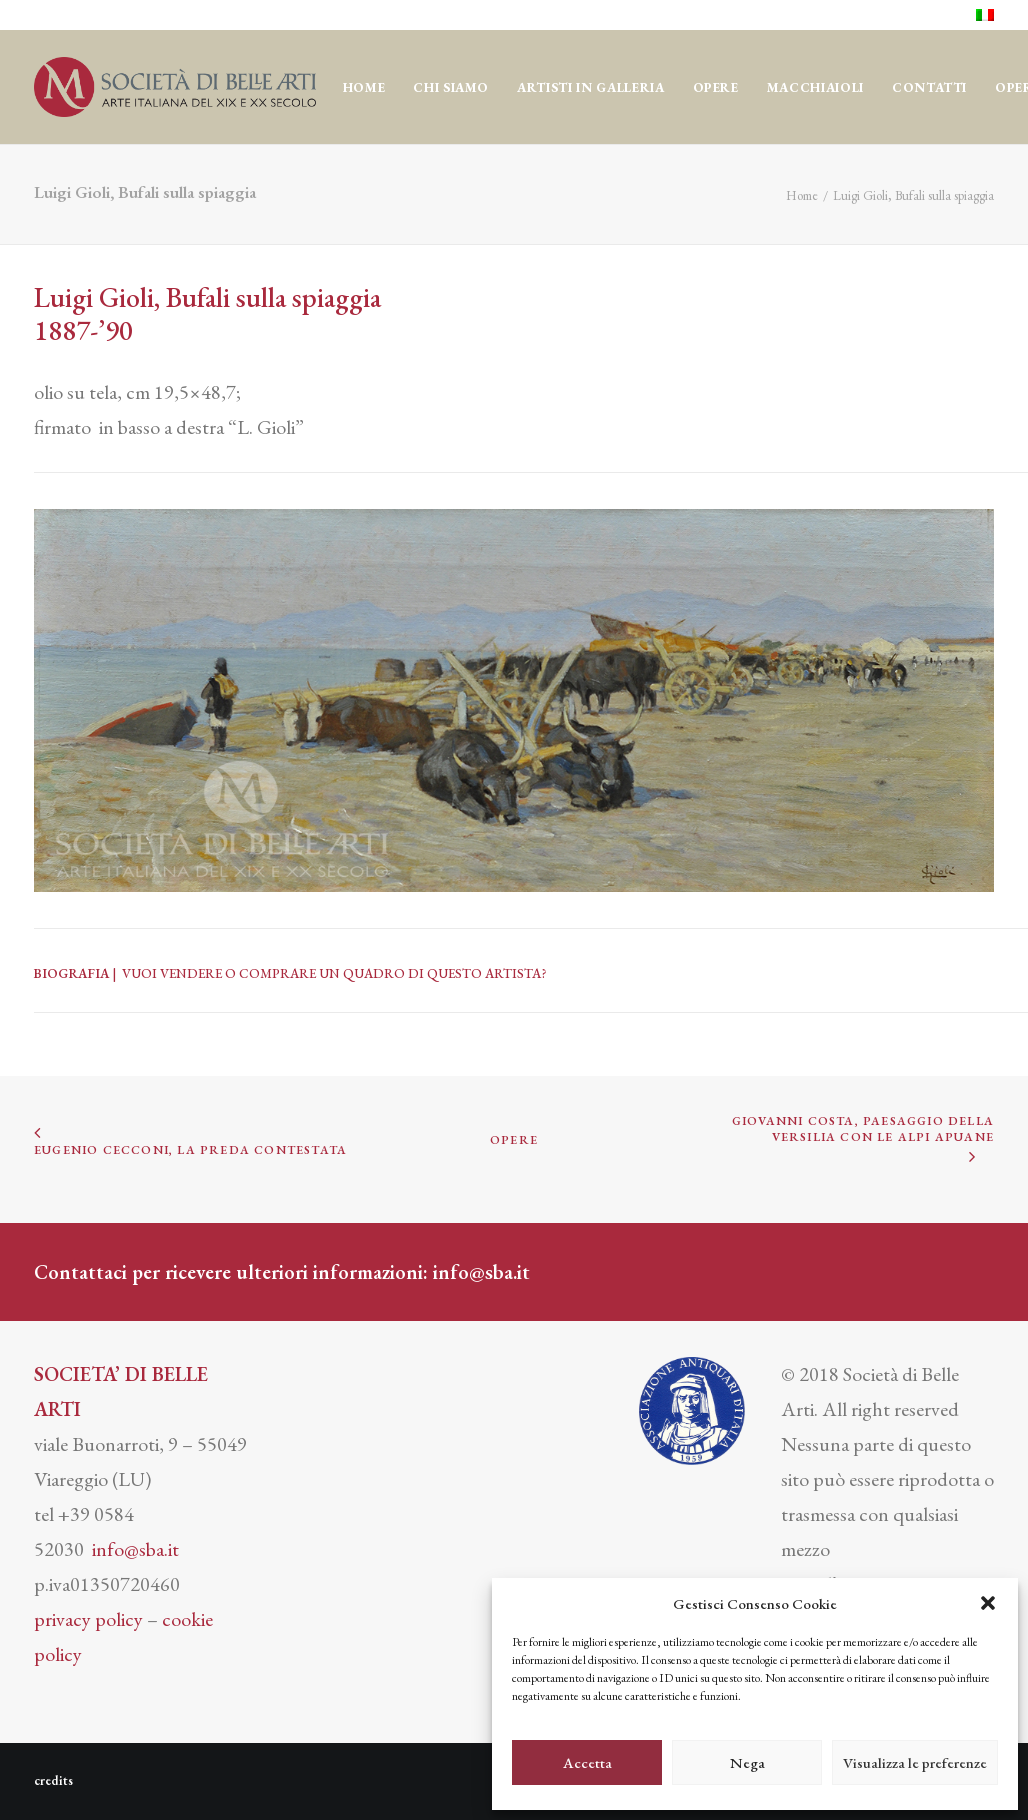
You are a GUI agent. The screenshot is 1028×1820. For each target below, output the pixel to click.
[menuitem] (985, 15)
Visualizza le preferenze (915, 1762)
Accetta (587, 1762)
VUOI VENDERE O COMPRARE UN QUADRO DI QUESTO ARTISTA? (334, 973)
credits (53, 1780)
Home (364, 87)
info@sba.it (481, 1272)
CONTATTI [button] (929, 87)
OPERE (716, 87)
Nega (747, 1762)
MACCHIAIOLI (815, 87)
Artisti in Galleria (590, 87)
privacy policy (88, 1619)
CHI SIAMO (451, 87)
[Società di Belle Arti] (175, 87)
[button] (988, 1603)
